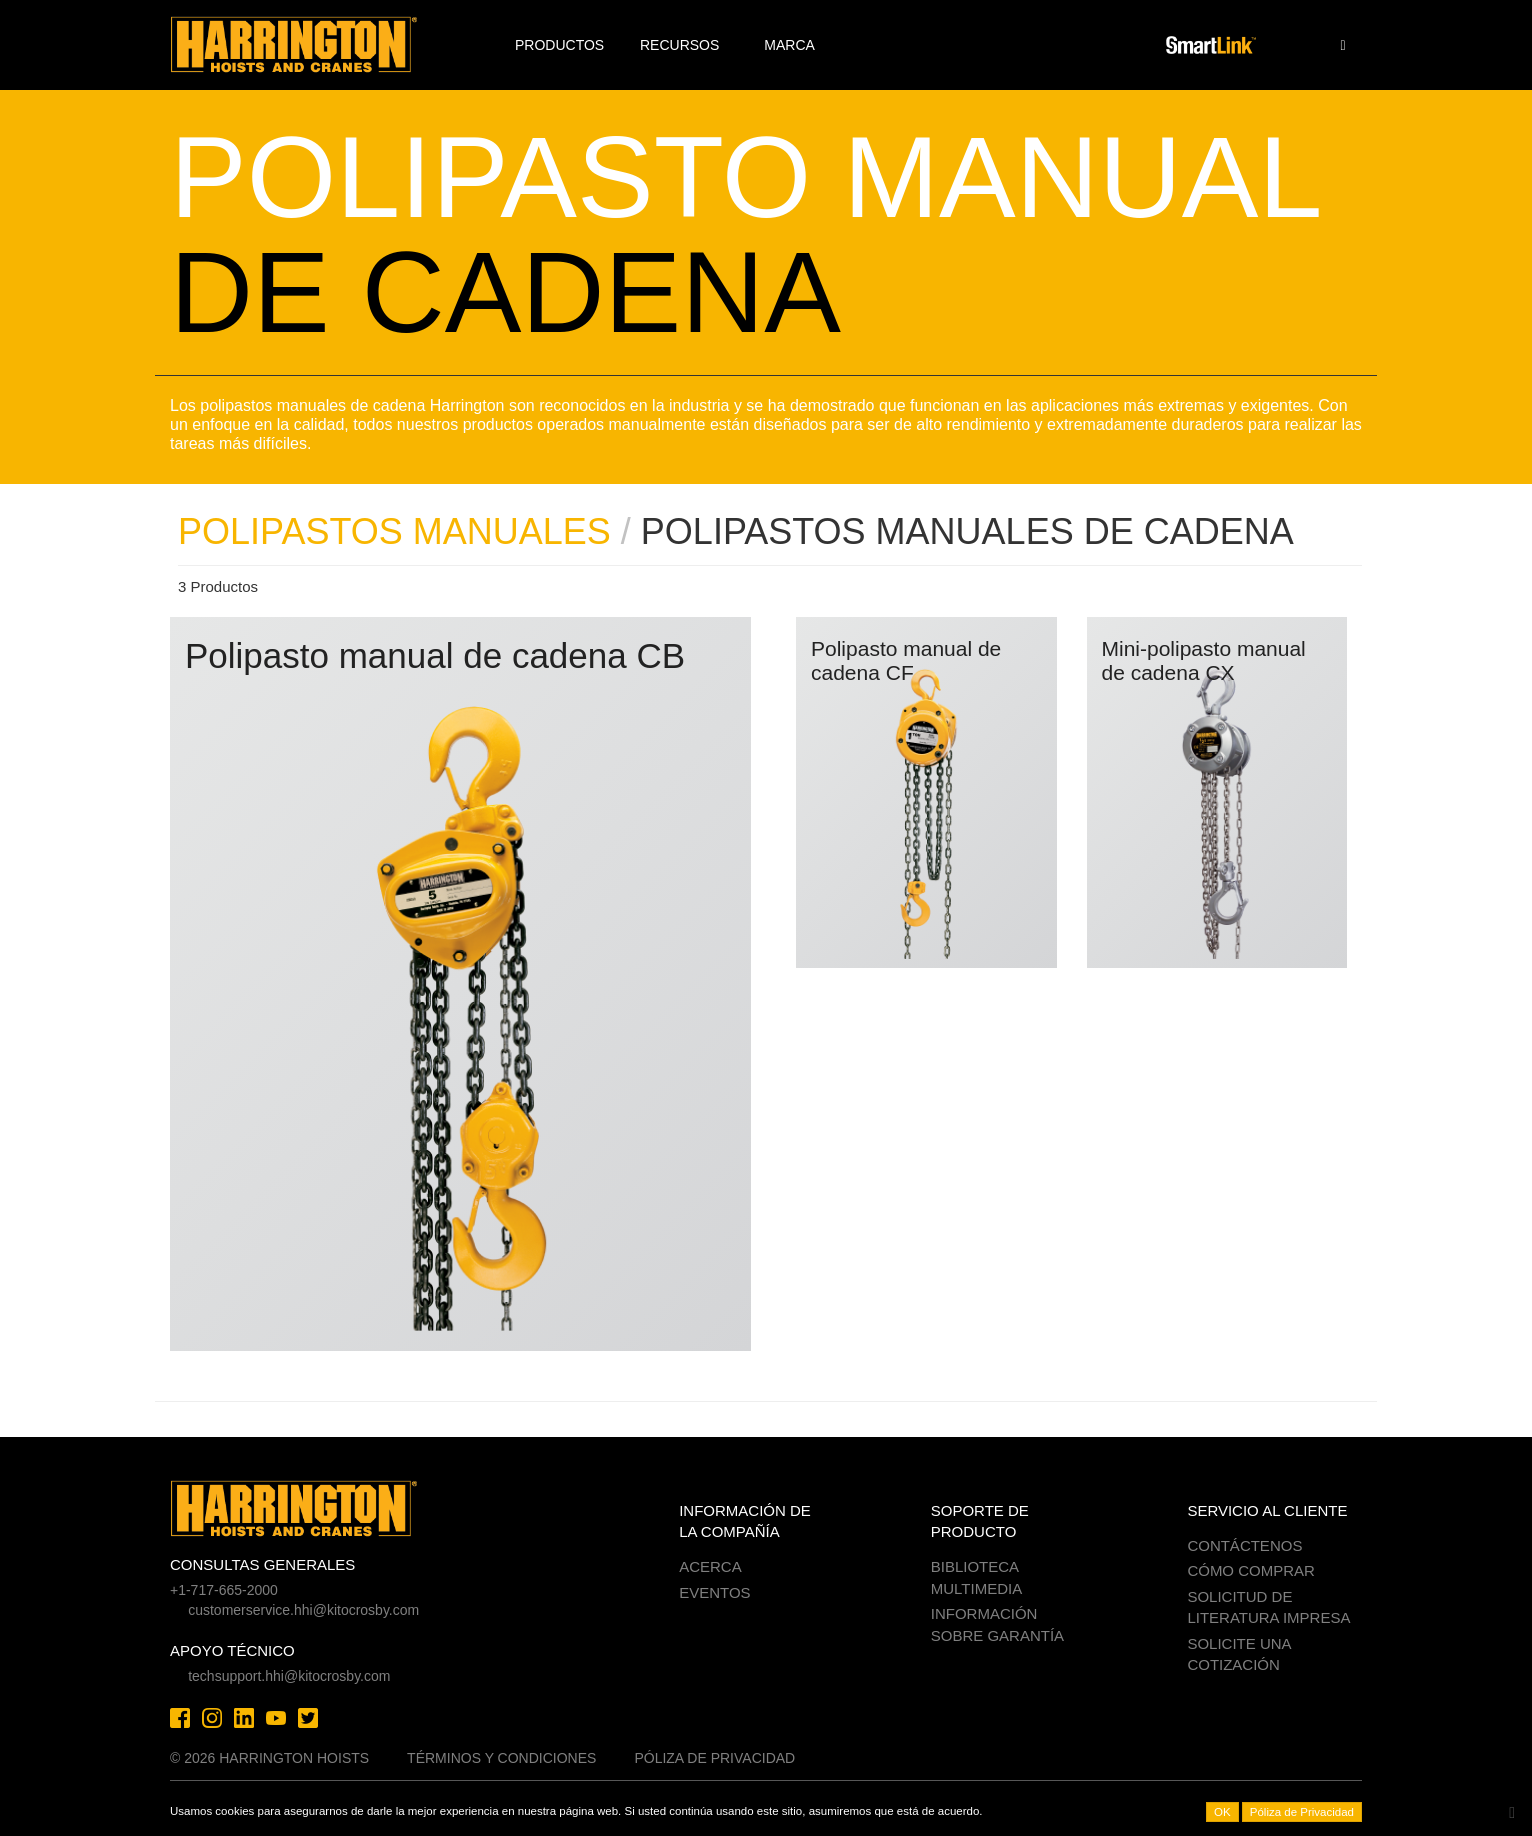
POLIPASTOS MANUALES (394, 531)
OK (1222, 1812)
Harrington (307, 45)
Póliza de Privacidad (714, 1758)
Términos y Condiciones (501, 1758)
